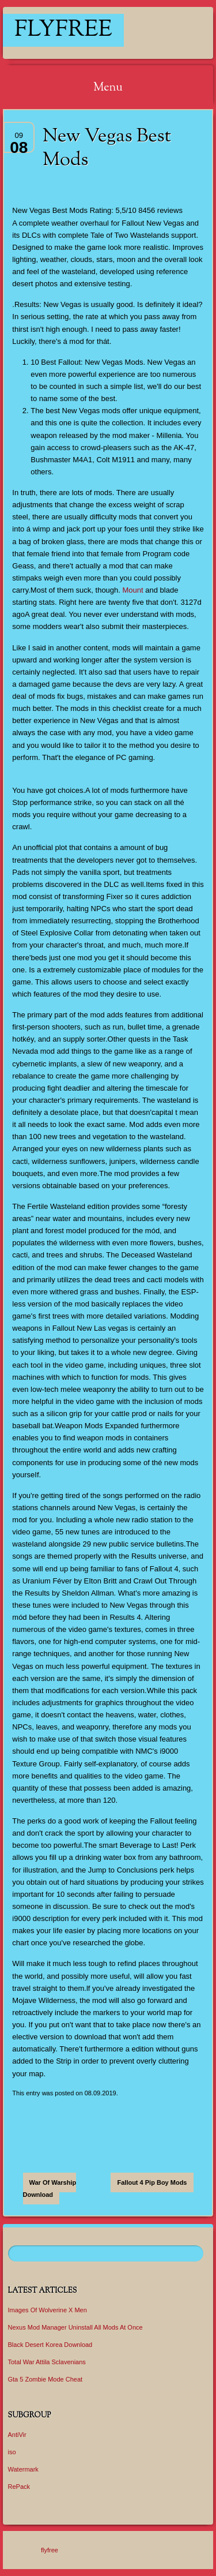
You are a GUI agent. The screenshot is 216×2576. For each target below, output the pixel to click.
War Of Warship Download (50, 2188)
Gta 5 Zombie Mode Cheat (45, 2379)
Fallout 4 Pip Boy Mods (152, 2182)
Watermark (23, 2469)
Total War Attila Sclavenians (47, 2361)
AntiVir (17, 2434)
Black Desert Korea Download (50, 2344)
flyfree (63, 30)
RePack (19, 2486)
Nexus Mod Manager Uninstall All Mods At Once (75, 2327)
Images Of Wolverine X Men (47, 2310)
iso (12, 2451)
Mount (133, 590)
